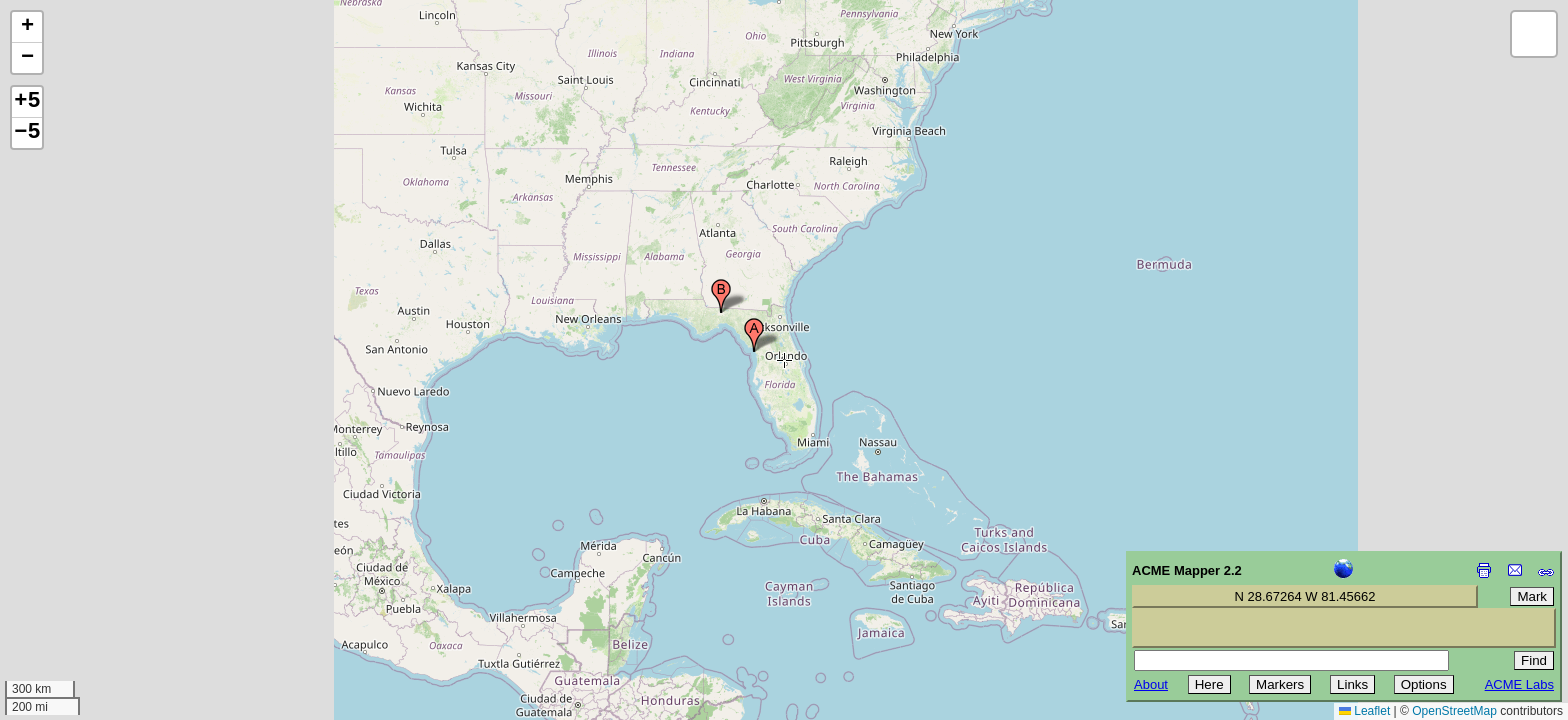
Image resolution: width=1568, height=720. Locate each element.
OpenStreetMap (1454, 711)
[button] (754, 335)
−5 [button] (27, 133)
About (1151, 684)
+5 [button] (27, 102)
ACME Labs (1519, 684)
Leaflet (1364, 711)
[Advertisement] (106, 578)
